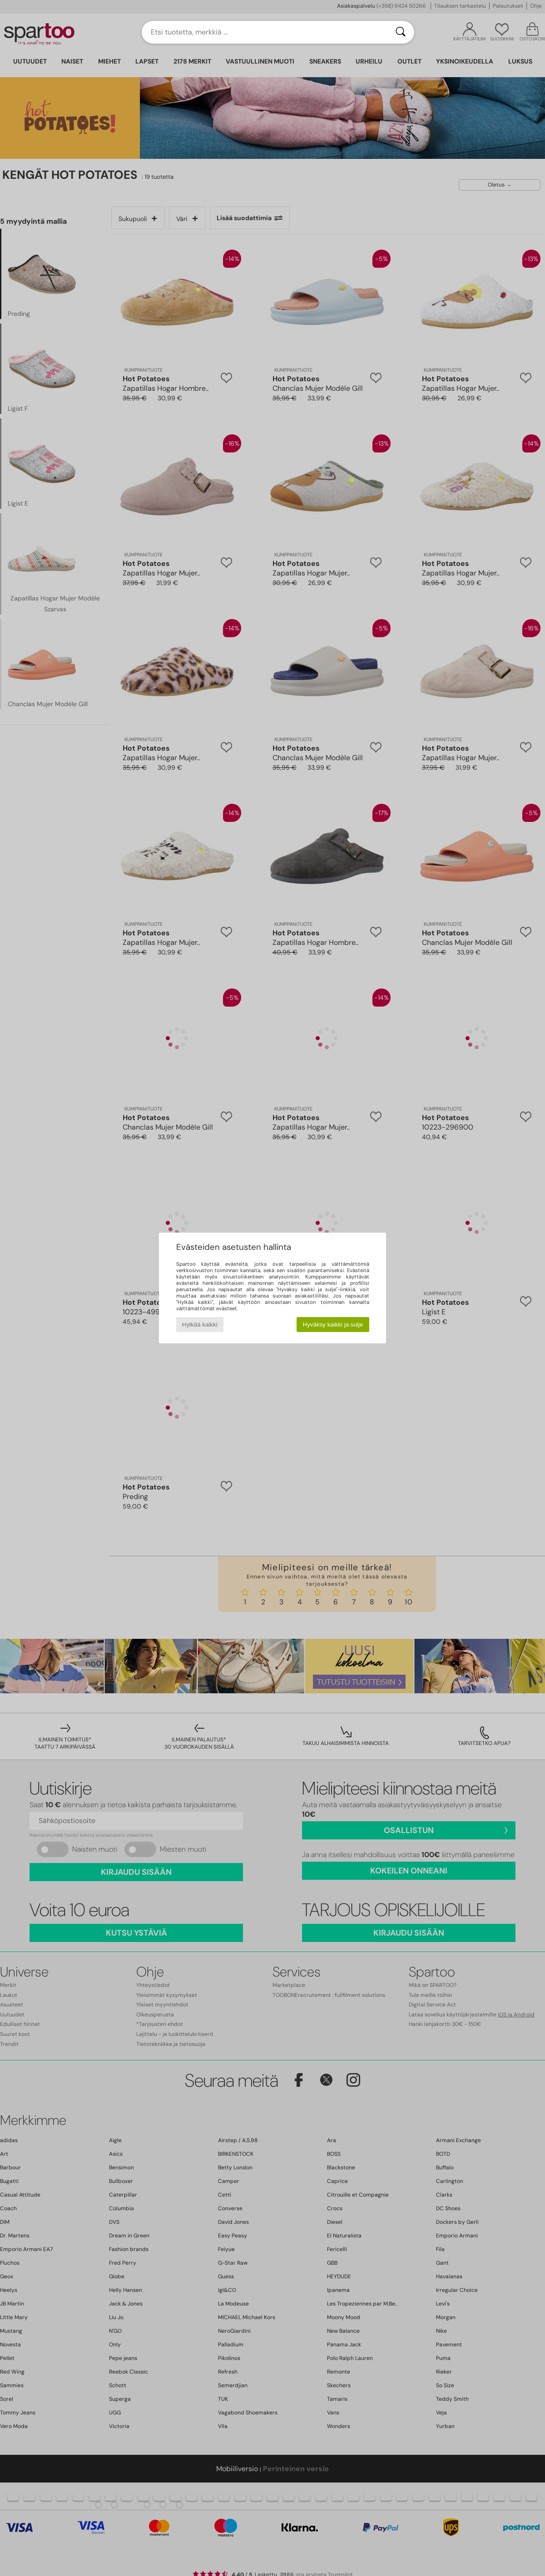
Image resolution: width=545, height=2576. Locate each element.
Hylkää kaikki (200, 1324)
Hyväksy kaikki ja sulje (333, 1324)
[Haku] (400, 32)
